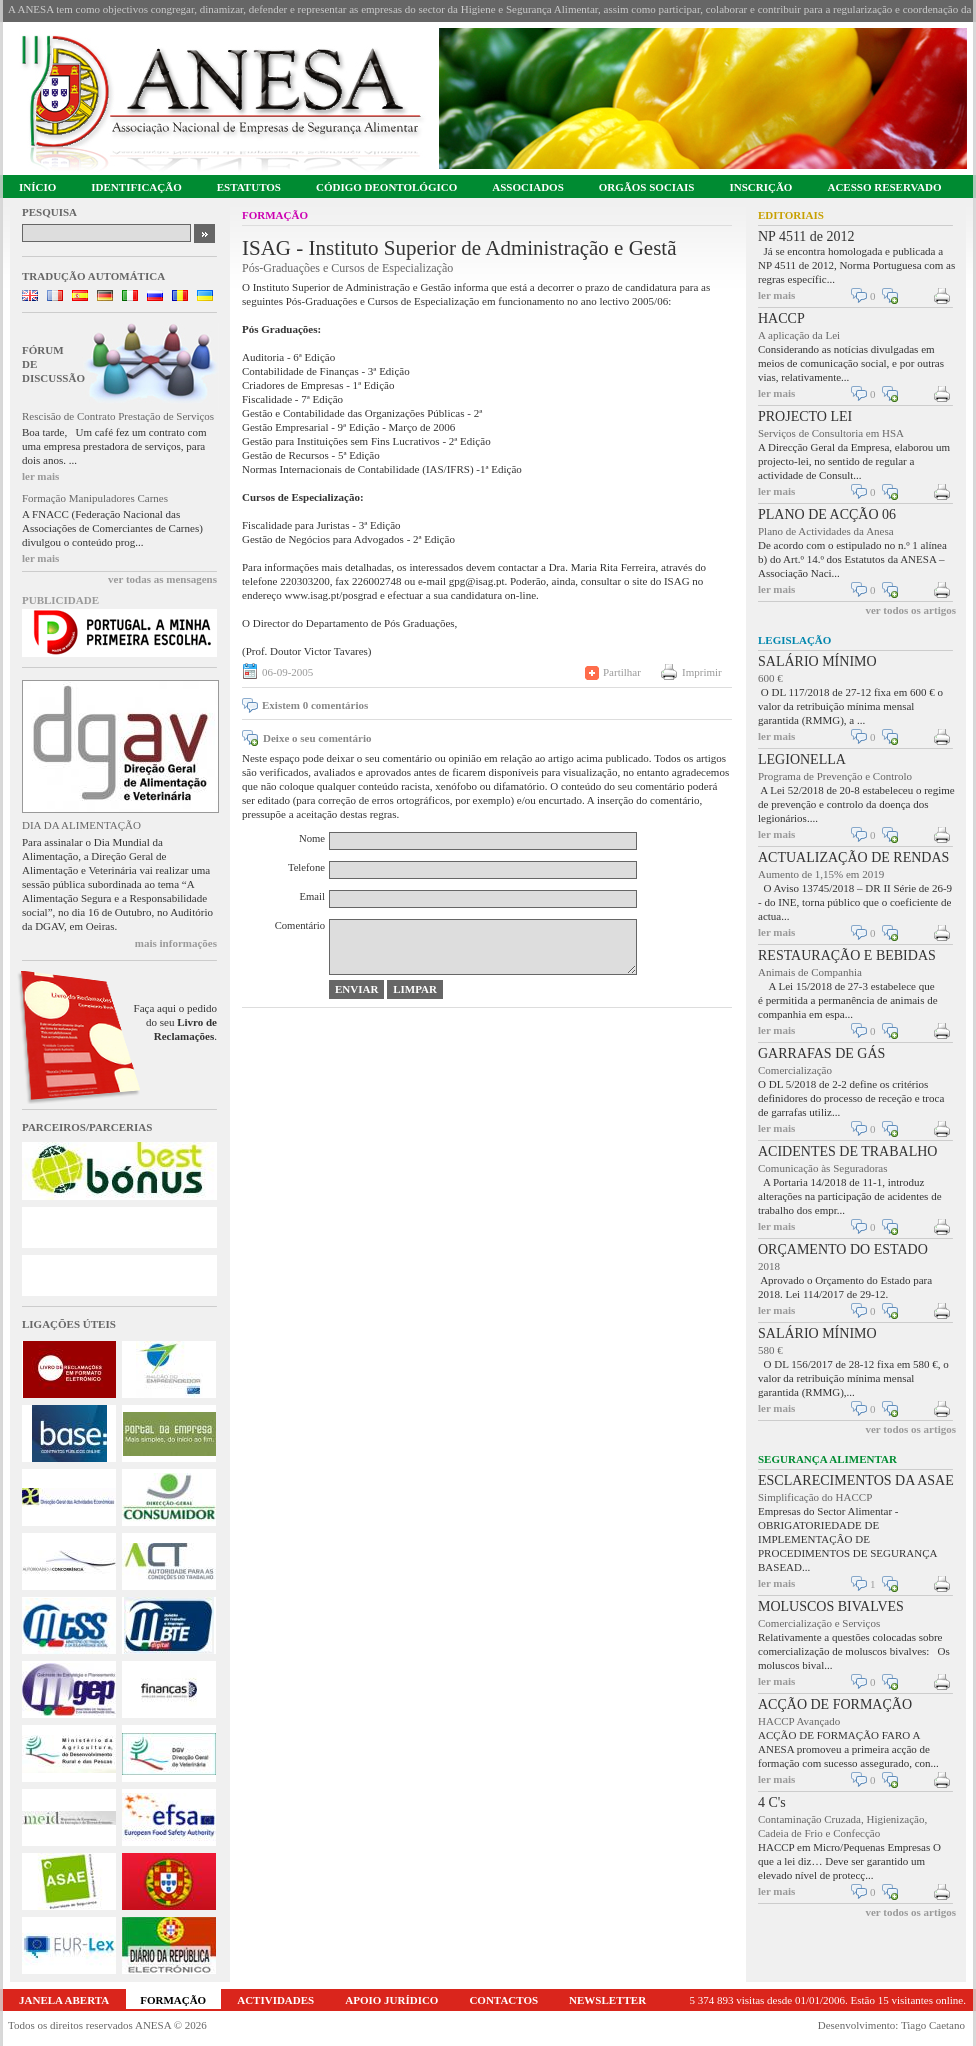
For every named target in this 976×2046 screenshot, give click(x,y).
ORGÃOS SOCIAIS (647, 187)
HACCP (781, 318)
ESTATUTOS (249, 187)
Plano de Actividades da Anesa (826, 531)
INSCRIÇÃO (760, 187)
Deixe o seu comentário (317, 738)
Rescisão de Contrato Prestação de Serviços (118, 416)
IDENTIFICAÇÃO (136, 187)
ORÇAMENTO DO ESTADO (843, 1249)
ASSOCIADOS (528, 187)
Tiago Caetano (933, 2025)
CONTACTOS (503, 2000)
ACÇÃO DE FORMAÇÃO (835, 1704)
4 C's (772, 1802)
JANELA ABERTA (64, 2000)
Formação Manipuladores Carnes (95, 498)
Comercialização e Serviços (819, 1623)
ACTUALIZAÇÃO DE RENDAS (853, 857)
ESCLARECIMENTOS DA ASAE (856, 1480)
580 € (770, 1350)
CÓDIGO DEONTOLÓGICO (386, 187)
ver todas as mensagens (162, 579)
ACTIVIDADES (275, 2000)
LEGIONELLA (802, 759)
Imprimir (702, 672)
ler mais (40, 476)
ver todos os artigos (910, 610)
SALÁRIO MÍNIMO (817, 661)
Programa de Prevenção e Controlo (835, 776)
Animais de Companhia (810, 972)
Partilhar (622, 672)
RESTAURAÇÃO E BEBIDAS (847, 955)
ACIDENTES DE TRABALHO (847, 1151)
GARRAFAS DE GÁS (821, 1053)
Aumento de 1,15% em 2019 (821, 874)
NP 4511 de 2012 (806, 236)
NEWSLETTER (607, 2000)
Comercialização (795, 1070)
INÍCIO (37, 187)
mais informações (176, 943)
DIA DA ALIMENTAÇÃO (81, 825)
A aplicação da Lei (799, 335)
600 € (770, 678)
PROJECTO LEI (805, 416)
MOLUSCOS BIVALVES (831, 1606)
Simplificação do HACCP (815, 1497)
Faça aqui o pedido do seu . (175, 1022)
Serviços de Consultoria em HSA (831, 433)
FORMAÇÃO (173, 2000)
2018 (769, 1266)
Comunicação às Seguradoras (823, 1168)
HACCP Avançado (799, 1721)
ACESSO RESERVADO (884, 187)
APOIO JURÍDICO (391, 2000)
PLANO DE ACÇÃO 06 (827, 514)
